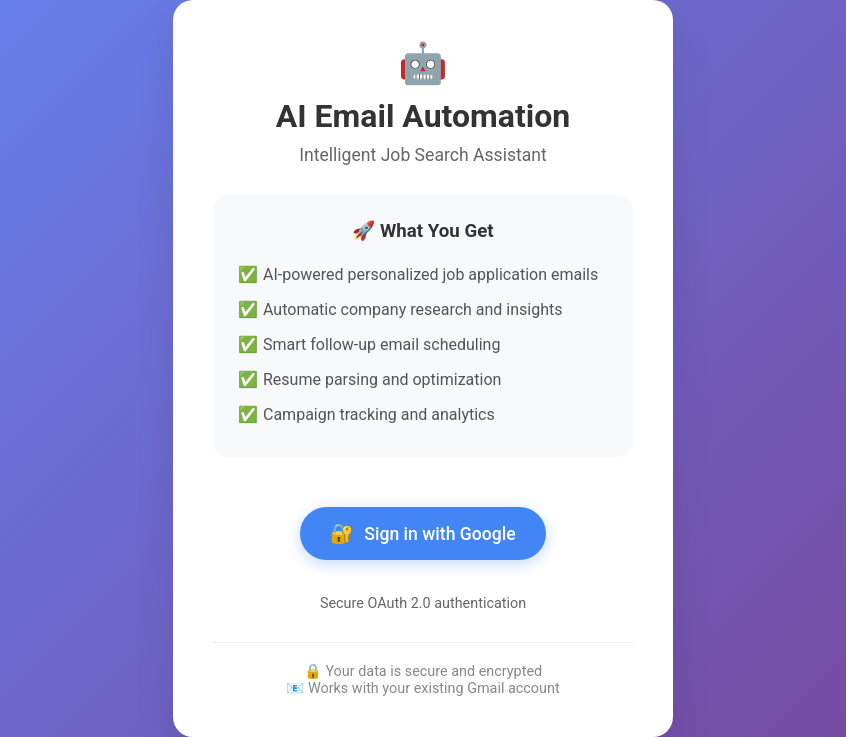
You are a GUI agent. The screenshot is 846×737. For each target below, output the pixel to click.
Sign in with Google (422, 533)
